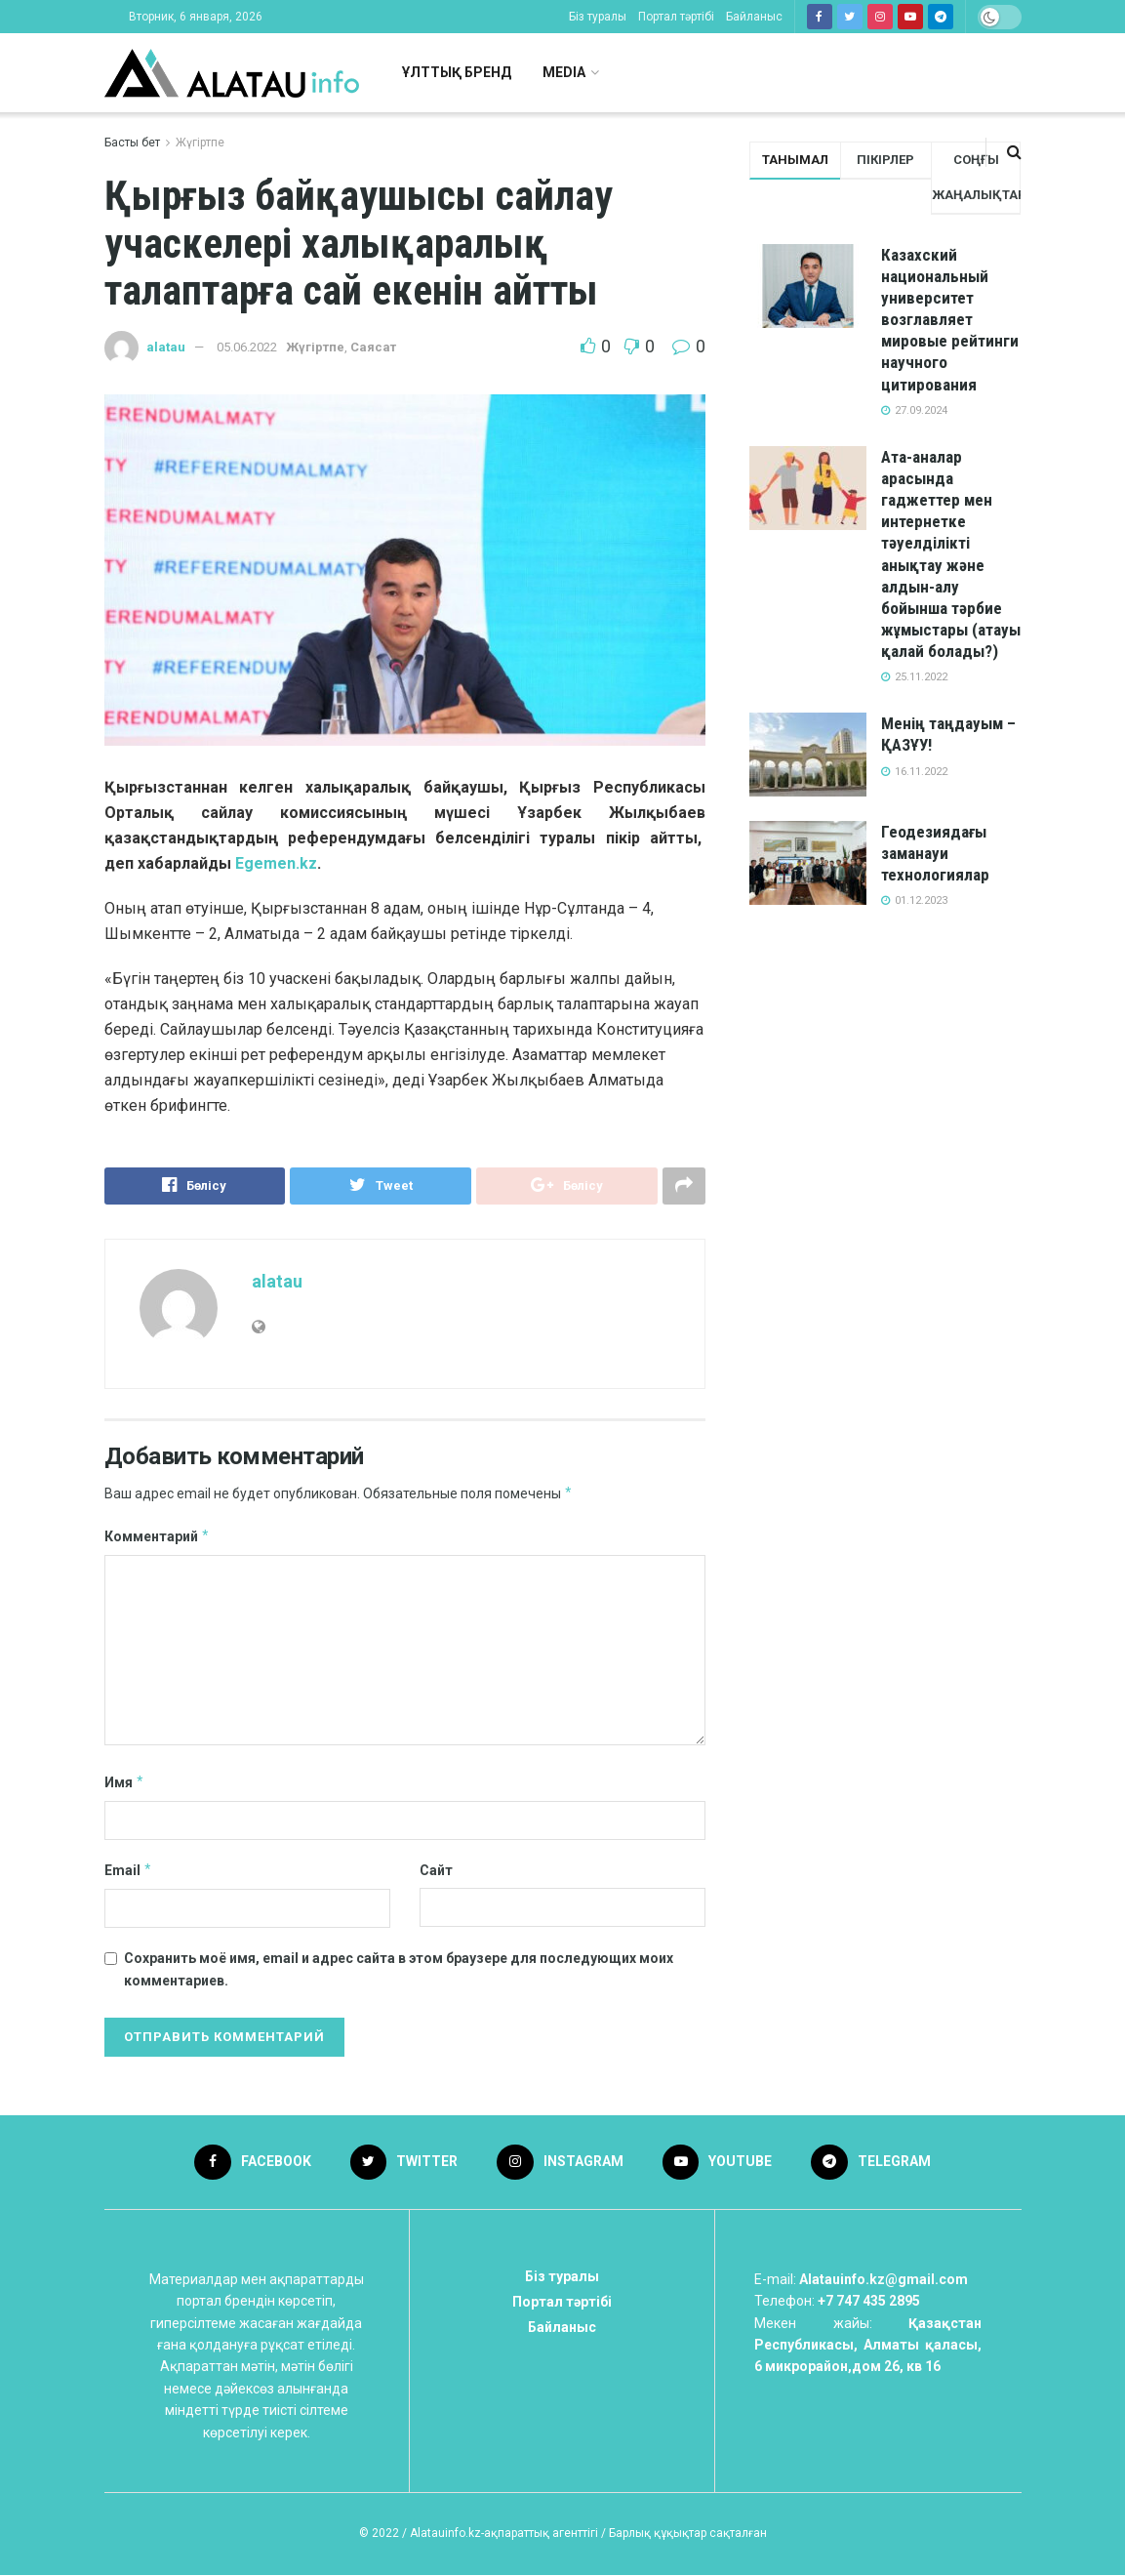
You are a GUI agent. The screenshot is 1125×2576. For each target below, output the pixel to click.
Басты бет (132, 142)
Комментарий (157, 1536)
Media (563, 72)
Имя (124, 1782)
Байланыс (754, 16)
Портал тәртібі (676, 16)
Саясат (373, 347)
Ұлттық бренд (456, 72)
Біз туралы (597, 16)
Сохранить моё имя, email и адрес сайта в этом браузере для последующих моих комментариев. (398, 1968)
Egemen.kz (276, 863)
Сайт (436, 1870)
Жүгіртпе (200, 142)
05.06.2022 (247, 347)
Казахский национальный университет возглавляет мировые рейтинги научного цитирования (950, 319)
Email (128, 1870)
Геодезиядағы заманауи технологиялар (935, 853)
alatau (165, 347)
